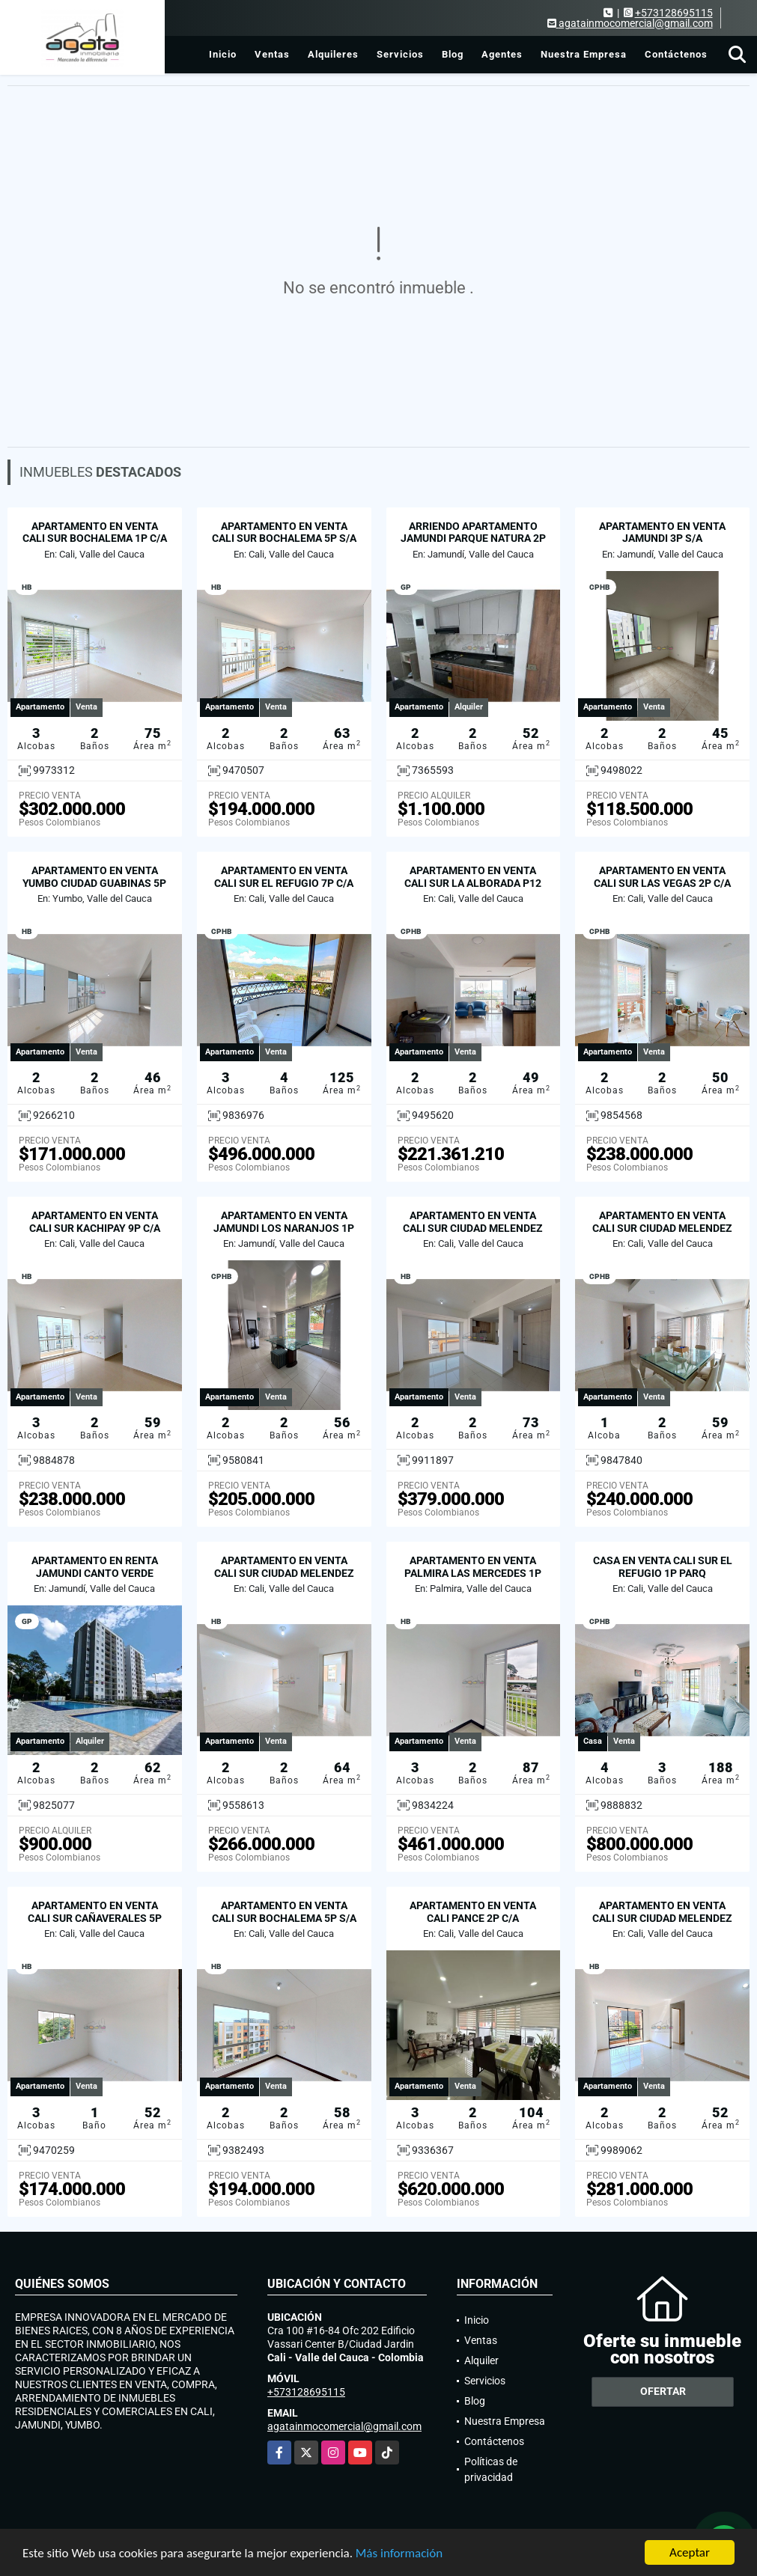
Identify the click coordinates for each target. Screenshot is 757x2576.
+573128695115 (674, 13)
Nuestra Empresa (584, 54)
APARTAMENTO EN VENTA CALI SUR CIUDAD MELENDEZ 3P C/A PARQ (662, 1918)
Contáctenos (676, 54)
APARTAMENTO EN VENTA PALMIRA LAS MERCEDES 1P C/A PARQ (472, 1573)
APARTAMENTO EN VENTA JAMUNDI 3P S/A (662, 532)
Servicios (400, 54)
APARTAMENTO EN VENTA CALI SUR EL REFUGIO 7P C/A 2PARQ (283, 883)
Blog (452, 54)
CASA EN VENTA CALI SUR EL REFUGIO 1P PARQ (662, 1566)
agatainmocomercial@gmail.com (344, 2426)
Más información (399, 2554)
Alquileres (333, 54)
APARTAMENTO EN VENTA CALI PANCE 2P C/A (473, 1911)
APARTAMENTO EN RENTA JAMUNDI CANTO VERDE (94, 1566)
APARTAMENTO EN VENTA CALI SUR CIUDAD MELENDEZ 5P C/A (284, 1573)
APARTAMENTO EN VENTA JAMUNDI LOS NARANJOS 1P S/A (283, 1228)
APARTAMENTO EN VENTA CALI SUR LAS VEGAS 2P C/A (662, 876)
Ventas (272, 54)
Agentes (502, 54)
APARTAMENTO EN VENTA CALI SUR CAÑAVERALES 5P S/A (95, 1918)
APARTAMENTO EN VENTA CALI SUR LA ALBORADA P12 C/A (472, 883)
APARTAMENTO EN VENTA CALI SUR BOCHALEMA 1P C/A (94, 532)
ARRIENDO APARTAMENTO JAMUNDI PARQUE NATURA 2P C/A (473, 539)
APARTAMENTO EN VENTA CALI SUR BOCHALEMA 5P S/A (284, 532)
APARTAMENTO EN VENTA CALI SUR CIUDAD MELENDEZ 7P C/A (662, 1228)
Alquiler (481, 2360)
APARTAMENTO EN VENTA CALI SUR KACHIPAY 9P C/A (94, 1221)
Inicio (223, 54)
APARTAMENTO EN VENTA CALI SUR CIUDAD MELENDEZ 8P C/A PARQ (473, 1228)
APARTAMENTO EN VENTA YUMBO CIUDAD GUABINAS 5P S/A (94, 883)
